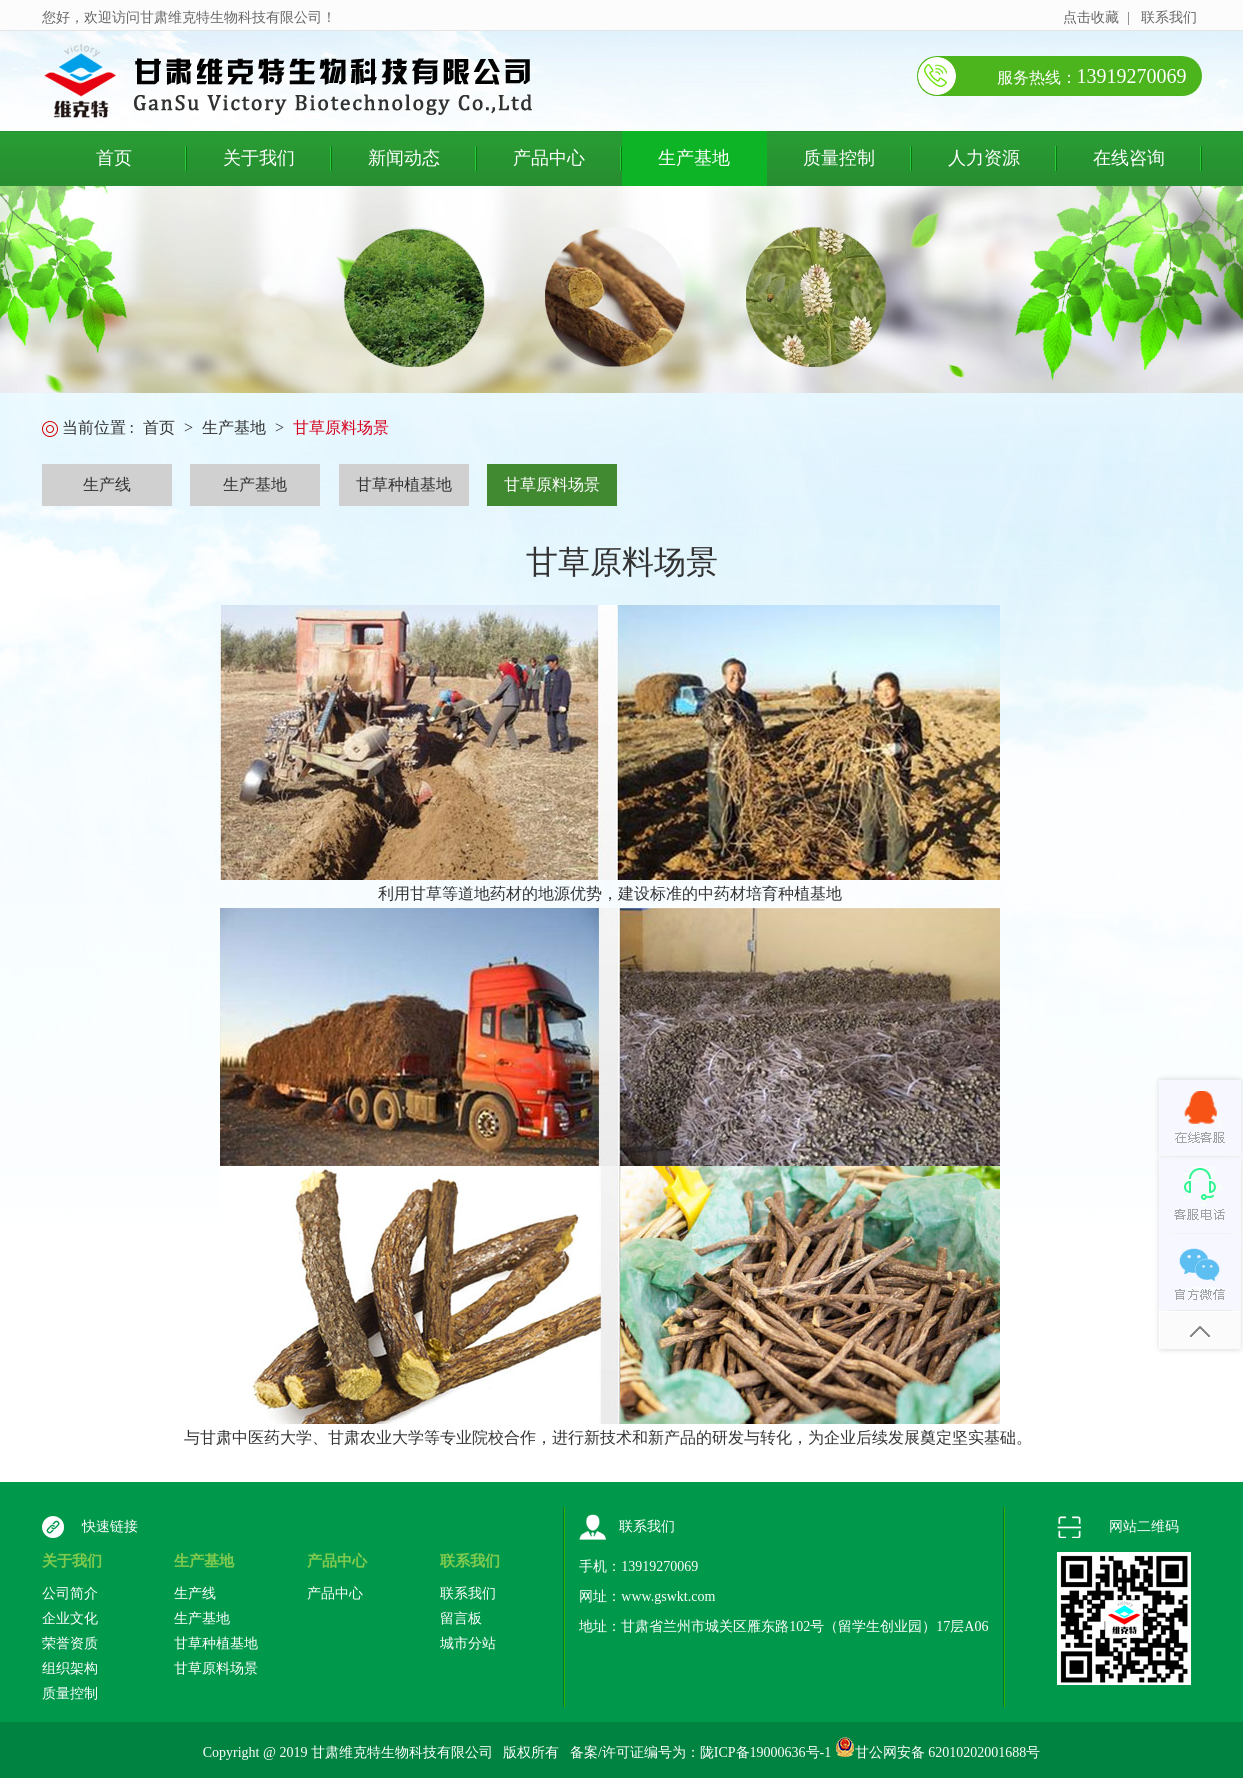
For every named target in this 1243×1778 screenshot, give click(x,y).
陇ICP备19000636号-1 (765, 1752)
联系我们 (1169, 17)
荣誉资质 (70, 1643)
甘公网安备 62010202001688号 (948, 1752)
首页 (114, 158)
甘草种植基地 (404, 484)
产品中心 (549, 158)
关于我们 (259, 158)
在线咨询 (1129, 158)
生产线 (107, 484)
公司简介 (70, 1593)
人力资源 (984, 158)
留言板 (461, 1618)
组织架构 (70, 1668)
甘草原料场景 (341, 427)
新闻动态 (404, 158)
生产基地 (694, 158)
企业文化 (70, 1618)
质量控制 (839, 158)
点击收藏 (1091, 17)
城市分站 (468, 1643)
